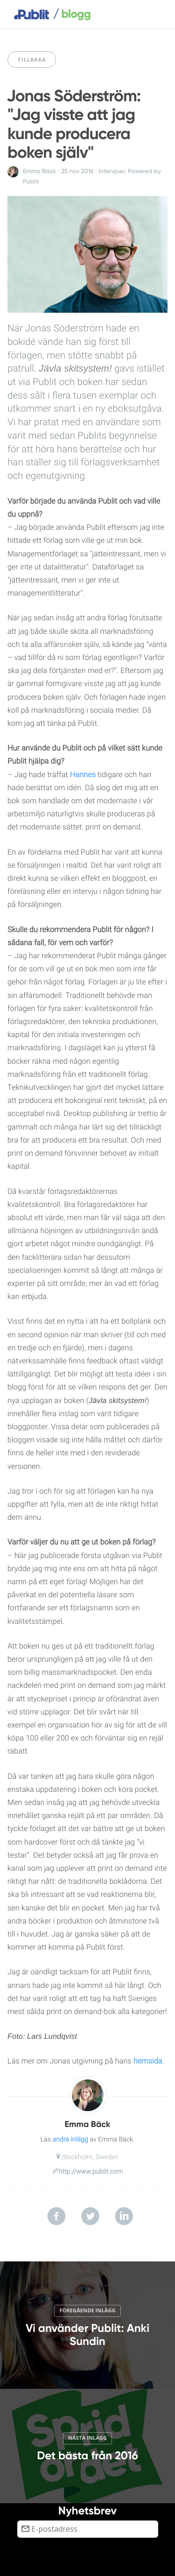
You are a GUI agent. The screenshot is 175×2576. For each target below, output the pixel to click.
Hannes (83, 774)
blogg (72, 14)
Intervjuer (112, 171)
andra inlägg (70, 2139)
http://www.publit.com (91, 2172)
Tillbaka (31, 59)
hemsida (147, 2061)
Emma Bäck (39, 171)
